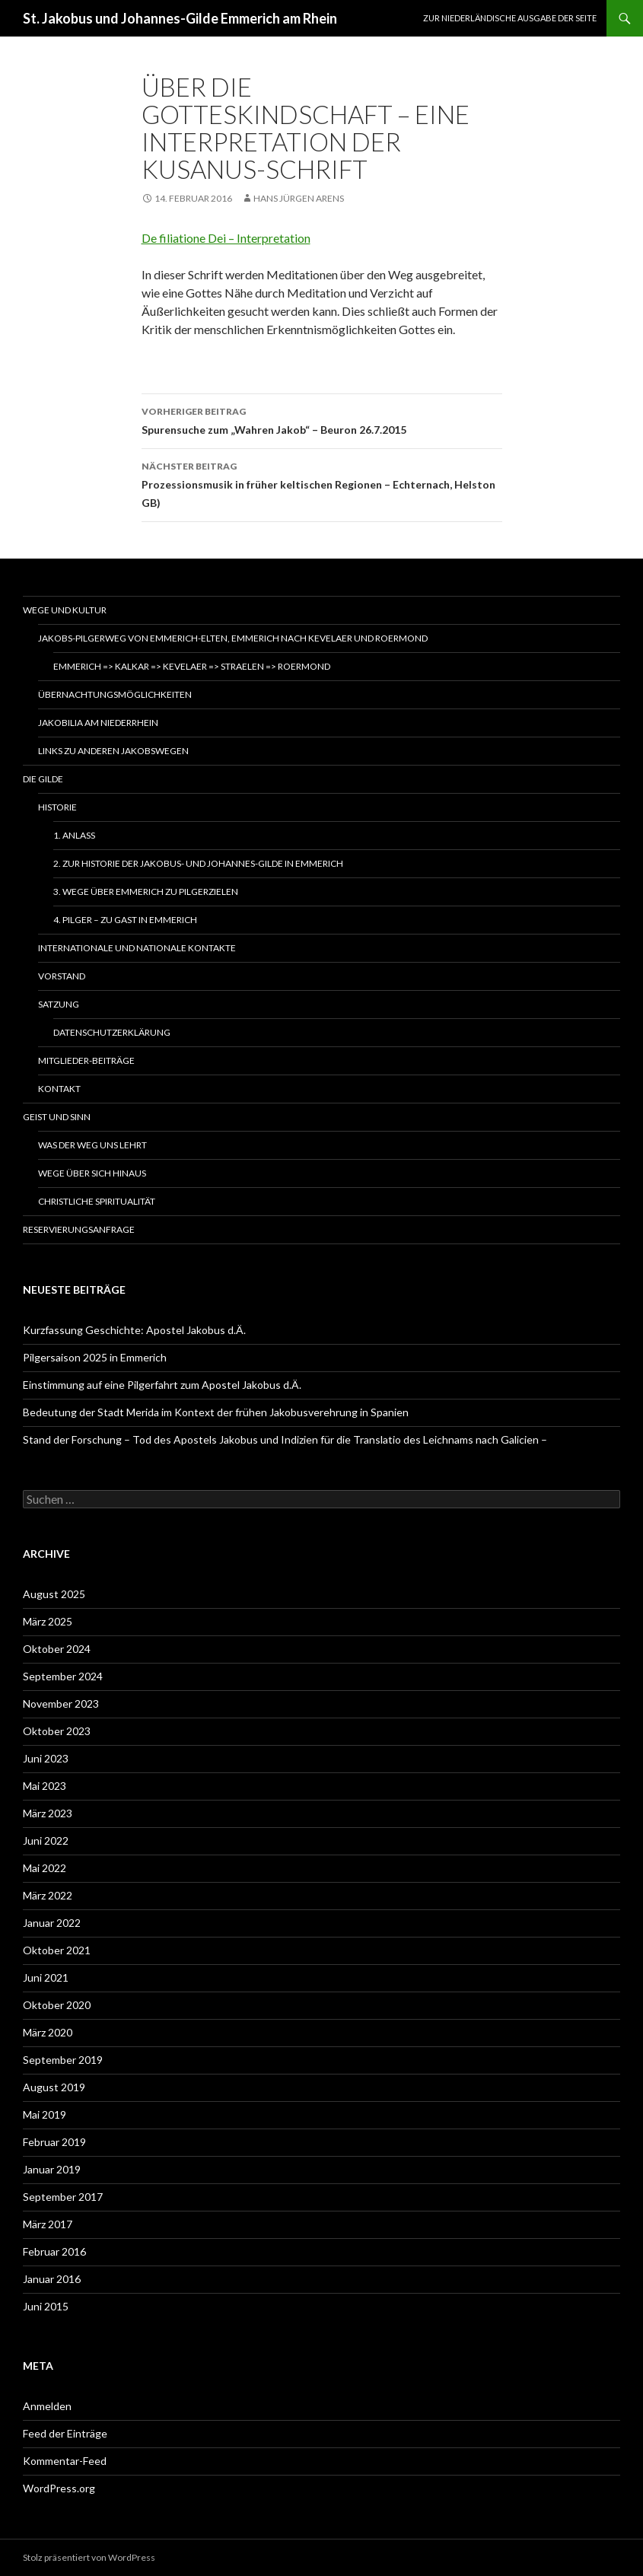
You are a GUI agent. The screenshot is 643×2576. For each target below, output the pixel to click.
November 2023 (61, 1703)
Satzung (58, 1004)
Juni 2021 (45, 1977)
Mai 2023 (44, 1785)
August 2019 (54, 2087)
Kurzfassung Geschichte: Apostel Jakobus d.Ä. (134, 1329)
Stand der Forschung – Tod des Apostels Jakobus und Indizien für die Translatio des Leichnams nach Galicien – (285, 1439)
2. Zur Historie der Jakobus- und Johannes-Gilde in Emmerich (198, 863)
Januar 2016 (52, 2278)
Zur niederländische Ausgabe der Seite (510, 18)
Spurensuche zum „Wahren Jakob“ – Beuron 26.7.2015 (322, 419)
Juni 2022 (45, 1840)
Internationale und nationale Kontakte (137, 948)
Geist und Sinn (57, 1116)
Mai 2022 (44, 1867)
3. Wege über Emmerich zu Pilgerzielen (145, 891)
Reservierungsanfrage (79, 1229)
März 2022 (47, 1895)
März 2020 (47, 2032)
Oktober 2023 (57, 1730)
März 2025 (47, 1621)
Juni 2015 (45, 2306)
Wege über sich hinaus (92, 1173)
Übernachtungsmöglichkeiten (115, 694)
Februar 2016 (54, 2251)
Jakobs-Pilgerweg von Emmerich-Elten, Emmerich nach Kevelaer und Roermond (233, 638)
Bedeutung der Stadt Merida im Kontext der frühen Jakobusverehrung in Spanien (216, 1412)
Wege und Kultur (65, 610)
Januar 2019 (52, 2169)
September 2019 (63, 2059)
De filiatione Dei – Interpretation (226, 238)
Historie (57, 807)
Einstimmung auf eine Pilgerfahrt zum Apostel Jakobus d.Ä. (162, 1384)
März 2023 (47, 1813)
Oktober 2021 (57, 1950)
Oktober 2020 (57, 2004)
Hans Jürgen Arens (298, 198)
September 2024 (63, 1676)
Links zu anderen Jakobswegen (113, 750)
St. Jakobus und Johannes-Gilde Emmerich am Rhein (180, 18)
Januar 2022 (52, 1922)
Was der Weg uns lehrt (92, 1145)
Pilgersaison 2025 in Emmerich (95, 1357)
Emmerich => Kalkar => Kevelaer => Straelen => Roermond (191, 666)
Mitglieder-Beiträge (86, 1060)
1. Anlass (74, 835)
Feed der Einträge (65, 2433)
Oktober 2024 (57, 1648)
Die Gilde (43, 779)
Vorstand (61, 976)
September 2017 (63, 2196)
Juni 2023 (45, 1758)
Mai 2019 (44, 2114)
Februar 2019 (54, 2141)
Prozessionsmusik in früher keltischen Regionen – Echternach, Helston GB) (322, 483)
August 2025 (54, 1593)
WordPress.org (59, 2488)
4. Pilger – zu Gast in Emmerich (125, 919)
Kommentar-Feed (65, 2460)
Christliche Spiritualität (96, 1201)
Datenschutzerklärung (111, 1032)
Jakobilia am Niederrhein (98, 722)
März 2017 (47, 2224)
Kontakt (59, 1088)
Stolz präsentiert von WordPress (89, 2557)
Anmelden (47, 2405)
